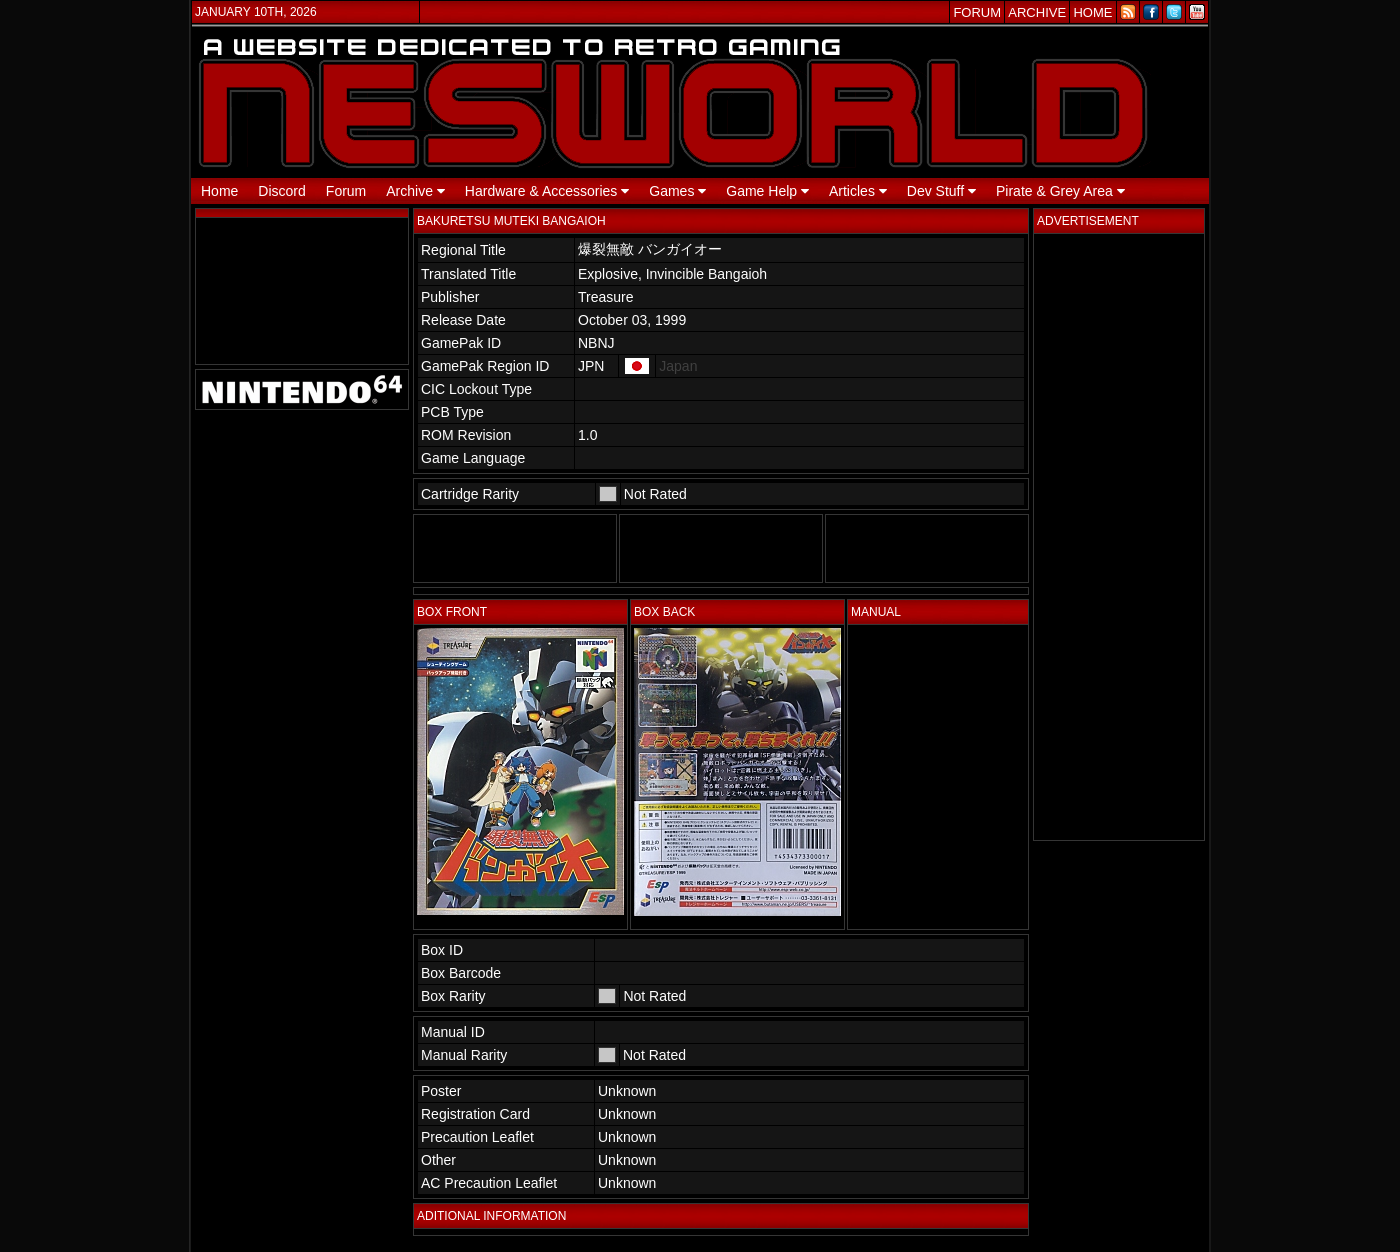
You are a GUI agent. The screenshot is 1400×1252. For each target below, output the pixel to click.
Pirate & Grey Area (1060, 191)
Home (219, 191)
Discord (281, 191)
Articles (858, 191)
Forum (346, 191)
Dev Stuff (941, 191)
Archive (415, 191)
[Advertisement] (1119, 537)
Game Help (767, 191)
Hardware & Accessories (547, 191)
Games (677, 191)
